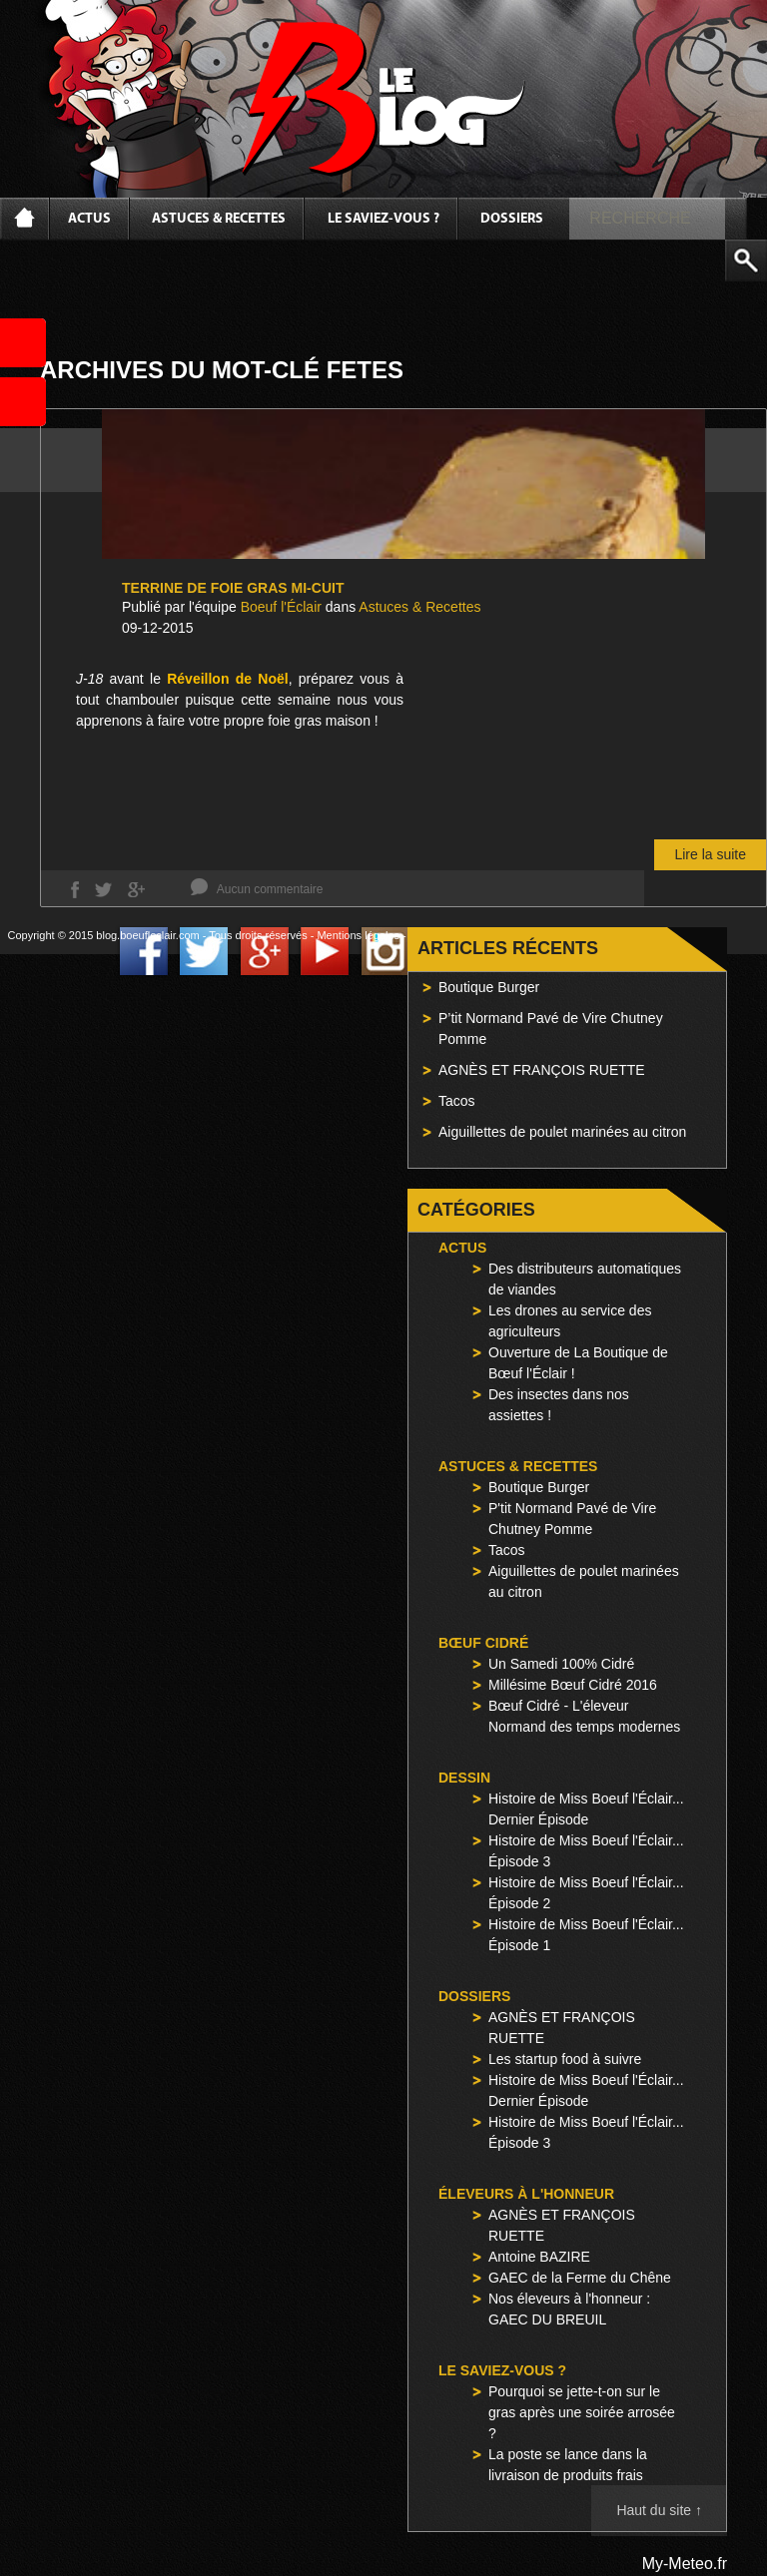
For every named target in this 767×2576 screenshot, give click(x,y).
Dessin (464, 1778)
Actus (89, 219)
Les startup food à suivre (564, 2059)
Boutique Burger (488, 987)
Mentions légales (358, 935)
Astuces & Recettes (219, 219)
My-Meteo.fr (684, 2563)
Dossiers (511, 219)
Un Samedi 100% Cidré (561, 1664)
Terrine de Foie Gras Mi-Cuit (233, 588)
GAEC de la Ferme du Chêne (579, 2278)
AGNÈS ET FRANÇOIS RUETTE (541, 1070)
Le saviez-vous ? (383, 219)
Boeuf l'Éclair (281, 607)
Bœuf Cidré (483, 1643)
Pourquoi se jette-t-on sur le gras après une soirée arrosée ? (581, 2412)
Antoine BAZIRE (539, 2257)
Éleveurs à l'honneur (526, 2194)
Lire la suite (710, 854)
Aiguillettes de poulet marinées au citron (562, 1132)
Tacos (456, 1101)
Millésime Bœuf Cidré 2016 (572, 1685)
